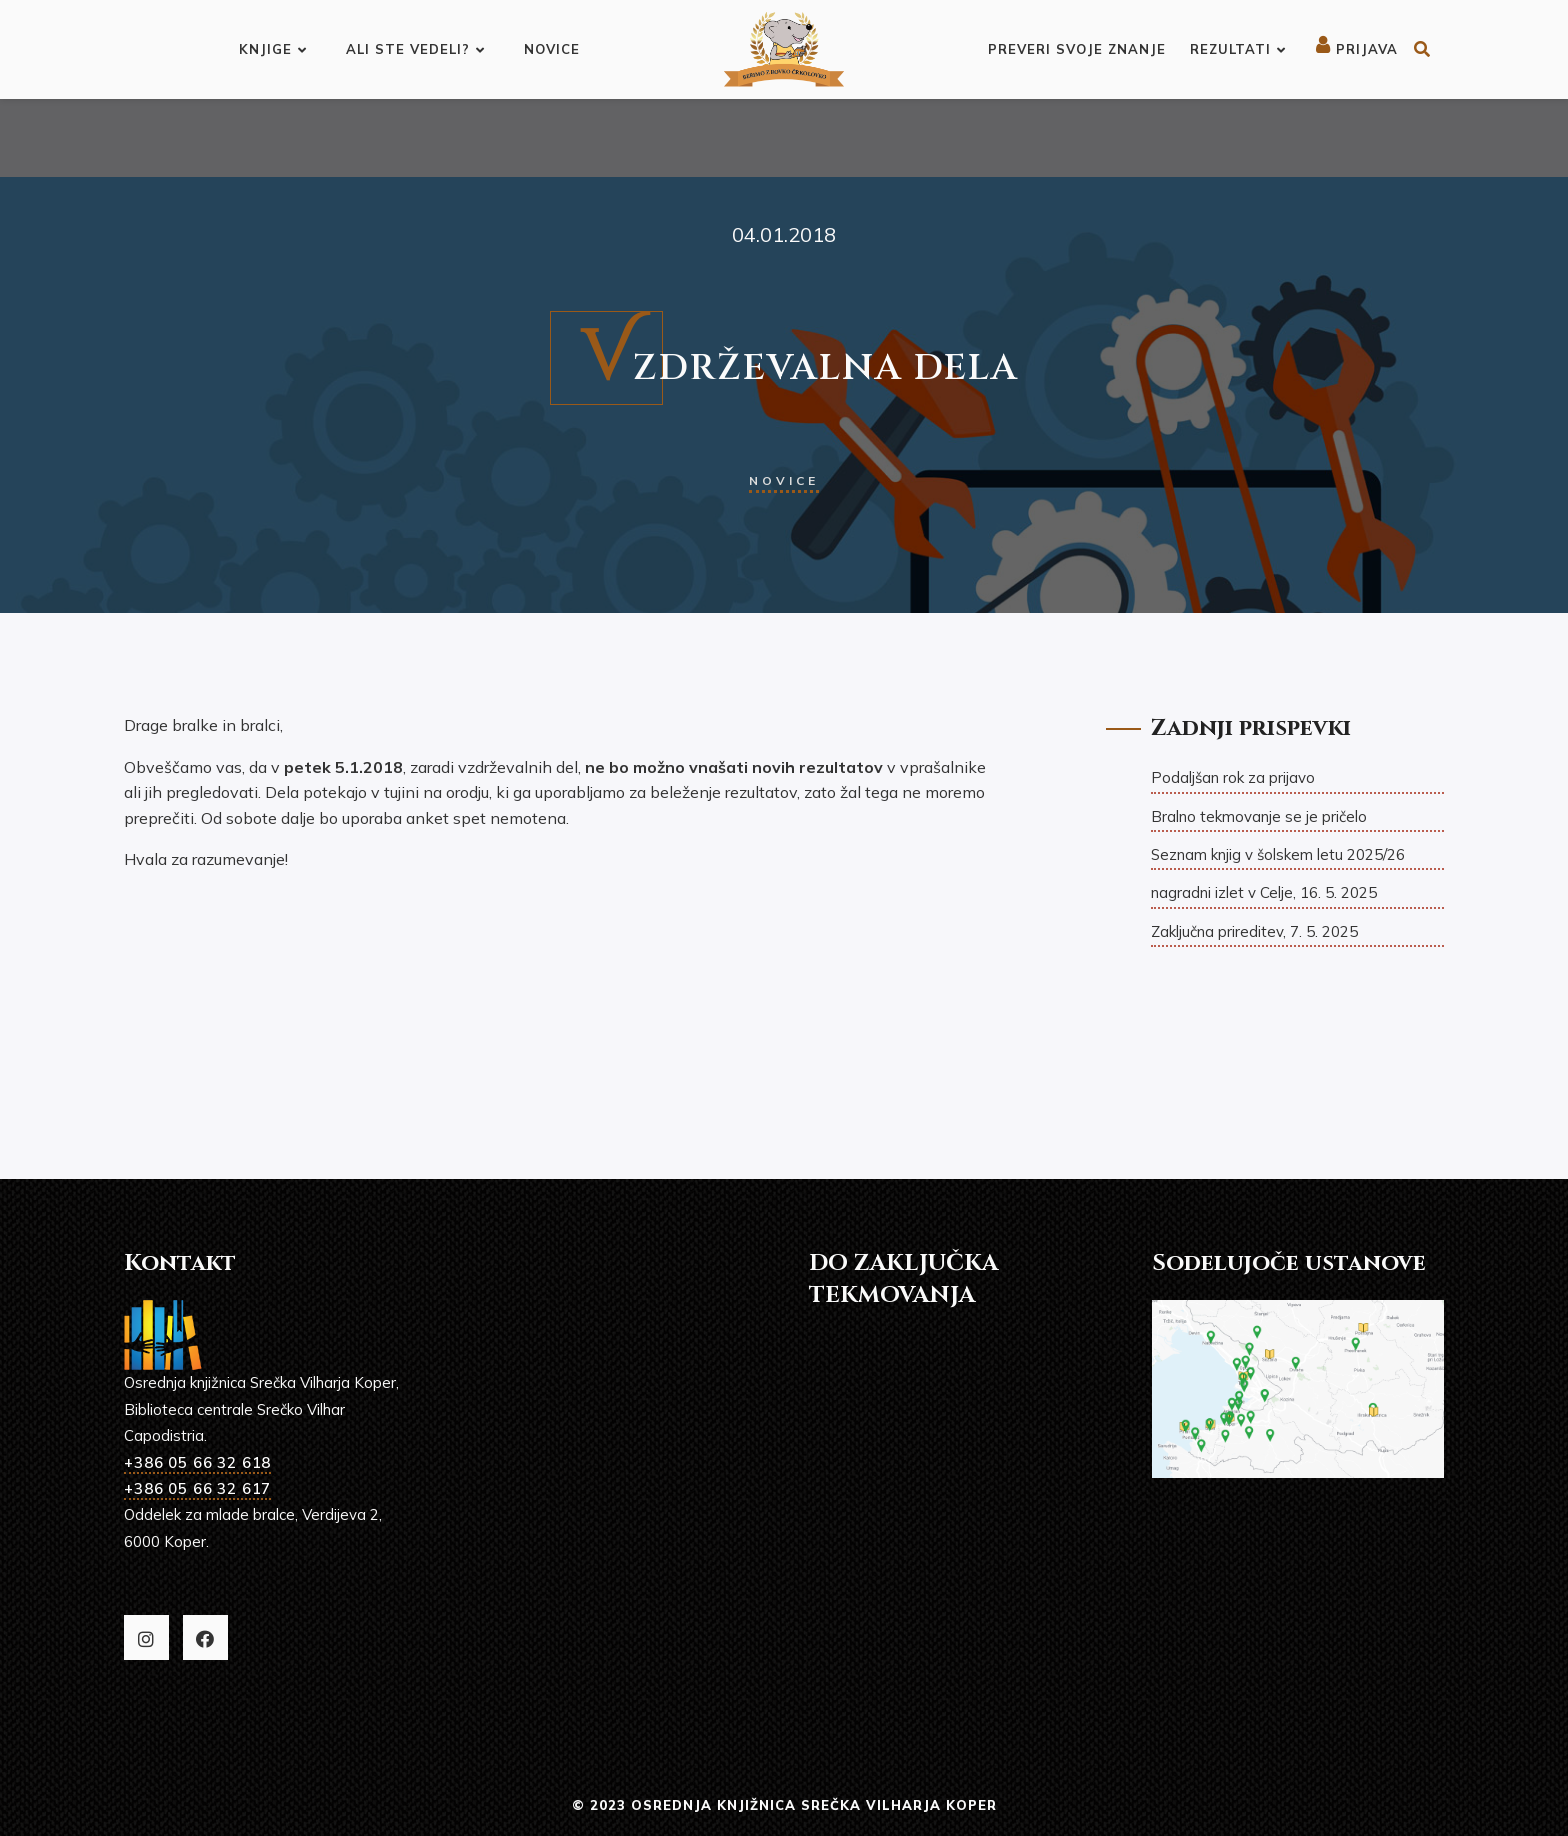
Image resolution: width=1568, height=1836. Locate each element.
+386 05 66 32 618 (197, 1462)
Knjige (273, 49)
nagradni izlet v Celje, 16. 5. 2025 (1264, 892)
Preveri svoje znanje (1077, 49)
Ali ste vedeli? (415, 49)
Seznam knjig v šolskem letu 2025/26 (1278, 854)
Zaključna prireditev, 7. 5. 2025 (1254, 931)
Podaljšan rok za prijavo (1233, 777)
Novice (552, 49)
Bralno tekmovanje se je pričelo (1259, 816)
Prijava (1357, 48)
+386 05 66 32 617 (197, 1488)
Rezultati (1238, 49)
